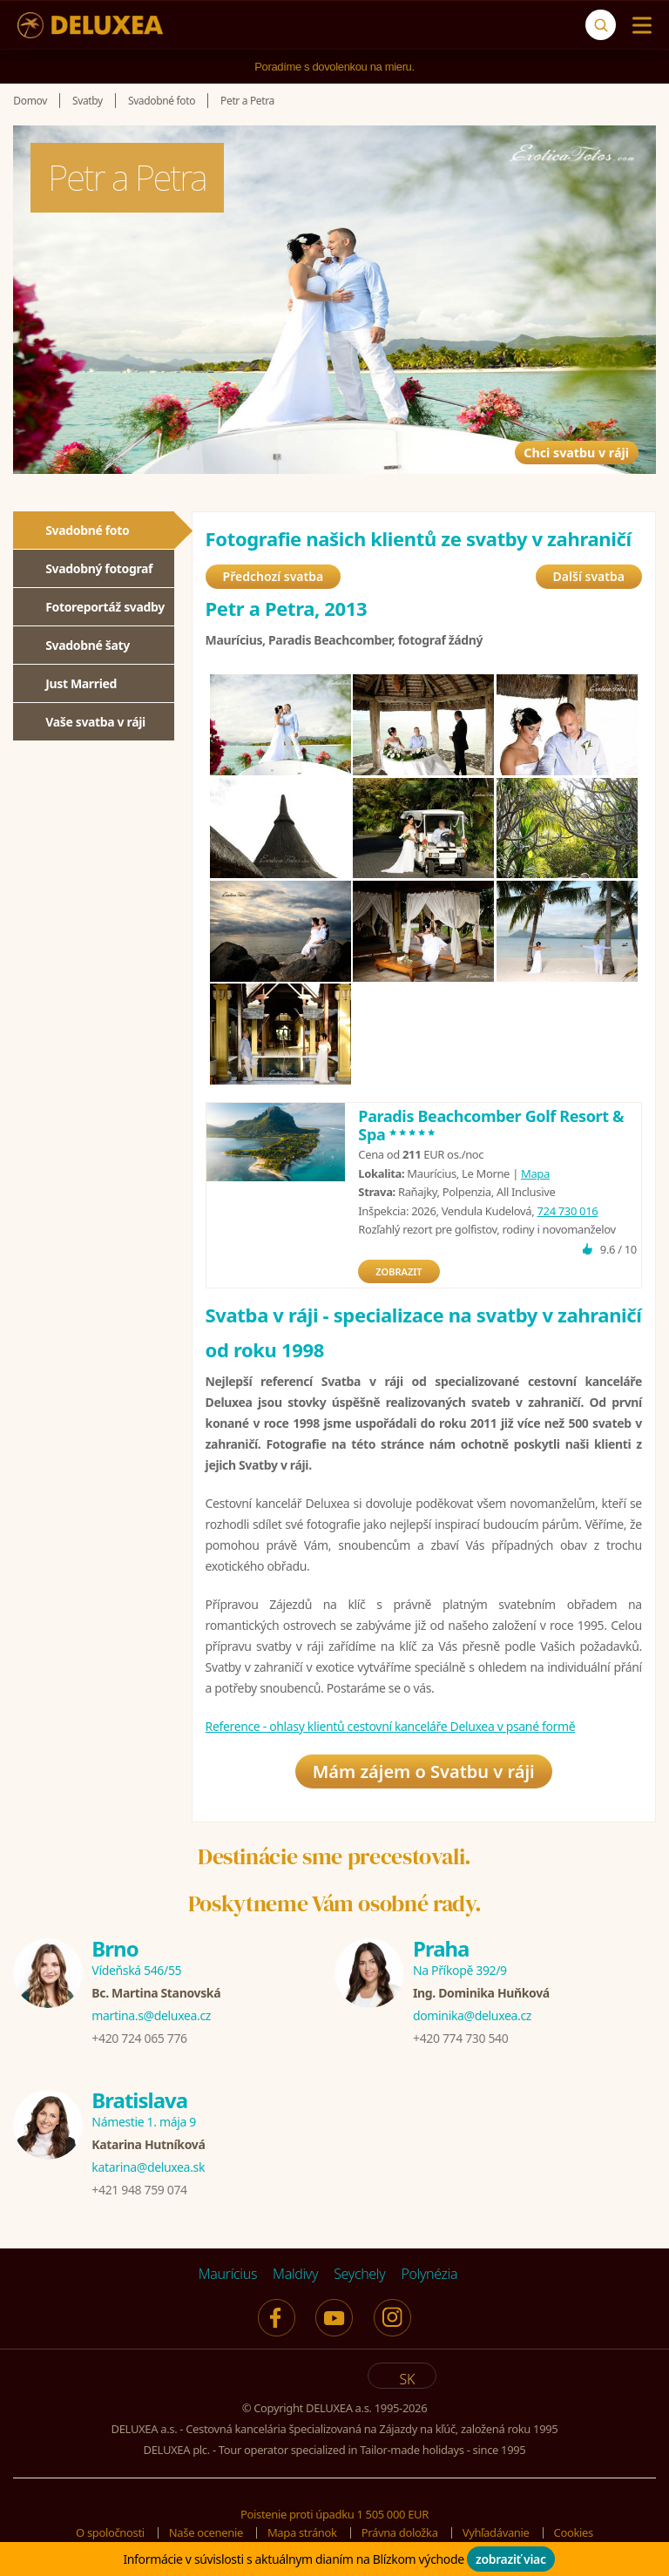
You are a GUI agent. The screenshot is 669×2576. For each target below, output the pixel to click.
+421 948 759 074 (138, 2189)
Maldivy (295, 2273)
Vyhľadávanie (496, 2532)
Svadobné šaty (87, 645)
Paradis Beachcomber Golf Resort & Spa (491, 1125)
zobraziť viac (511, 2559)
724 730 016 (567, 1211)
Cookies (573, 2532)
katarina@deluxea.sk (148, 2167)
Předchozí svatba (273, 576)
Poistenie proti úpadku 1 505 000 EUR (334, 2514)
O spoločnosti (110, 2532)
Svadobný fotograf (98, 568)
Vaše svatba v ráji (95, 721)
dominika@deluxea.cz (472, 2015)
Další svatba (589, 576)
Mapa (535, 1173)
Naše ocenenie (206, 2532)
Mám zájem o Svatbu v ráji (424, 1771)
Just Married (81, 683)
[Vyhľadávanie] (600, 25)
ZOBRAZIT (398, 1271)
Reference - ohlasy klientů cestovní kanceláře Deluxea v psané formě (391, 1726)
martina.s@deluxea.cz (151, 2015)
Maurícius (228, 2273)
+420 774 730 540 (460, 2038)
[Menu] (638, 25)
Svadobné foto (87, 530)
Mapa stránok (302, 2532)
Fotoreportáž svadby (105, 606)
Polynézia (429, 2273)
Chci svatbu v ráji (542, 429)
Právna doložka (400, 2532)
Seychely (359, 2273)
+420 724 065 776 (138, 2038)
